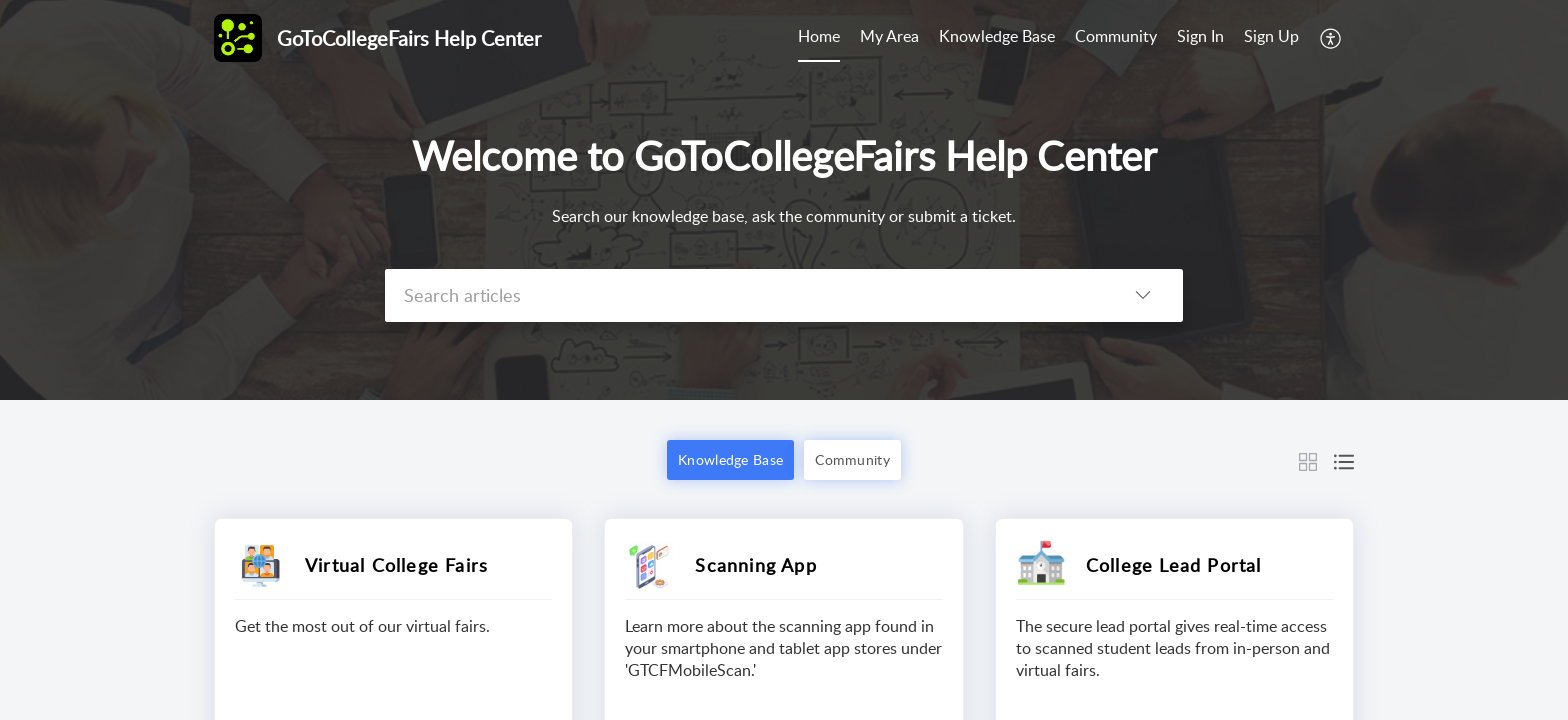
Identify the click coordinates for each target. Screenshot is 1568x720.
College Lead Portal (1174, 565)
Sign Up (1271, 36)
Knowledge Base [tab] (997, 36)
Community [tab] (1116, 36)
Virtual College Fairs (396, 565)
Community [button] (852, 459)
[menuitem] (1200, 38)
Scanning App (755, 565)
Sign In (1200, 36)
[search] (744, 295)
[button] (1331, 38)
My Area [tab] (889, 36)
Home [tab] (819, 36)
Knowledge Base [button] (730, 459)
